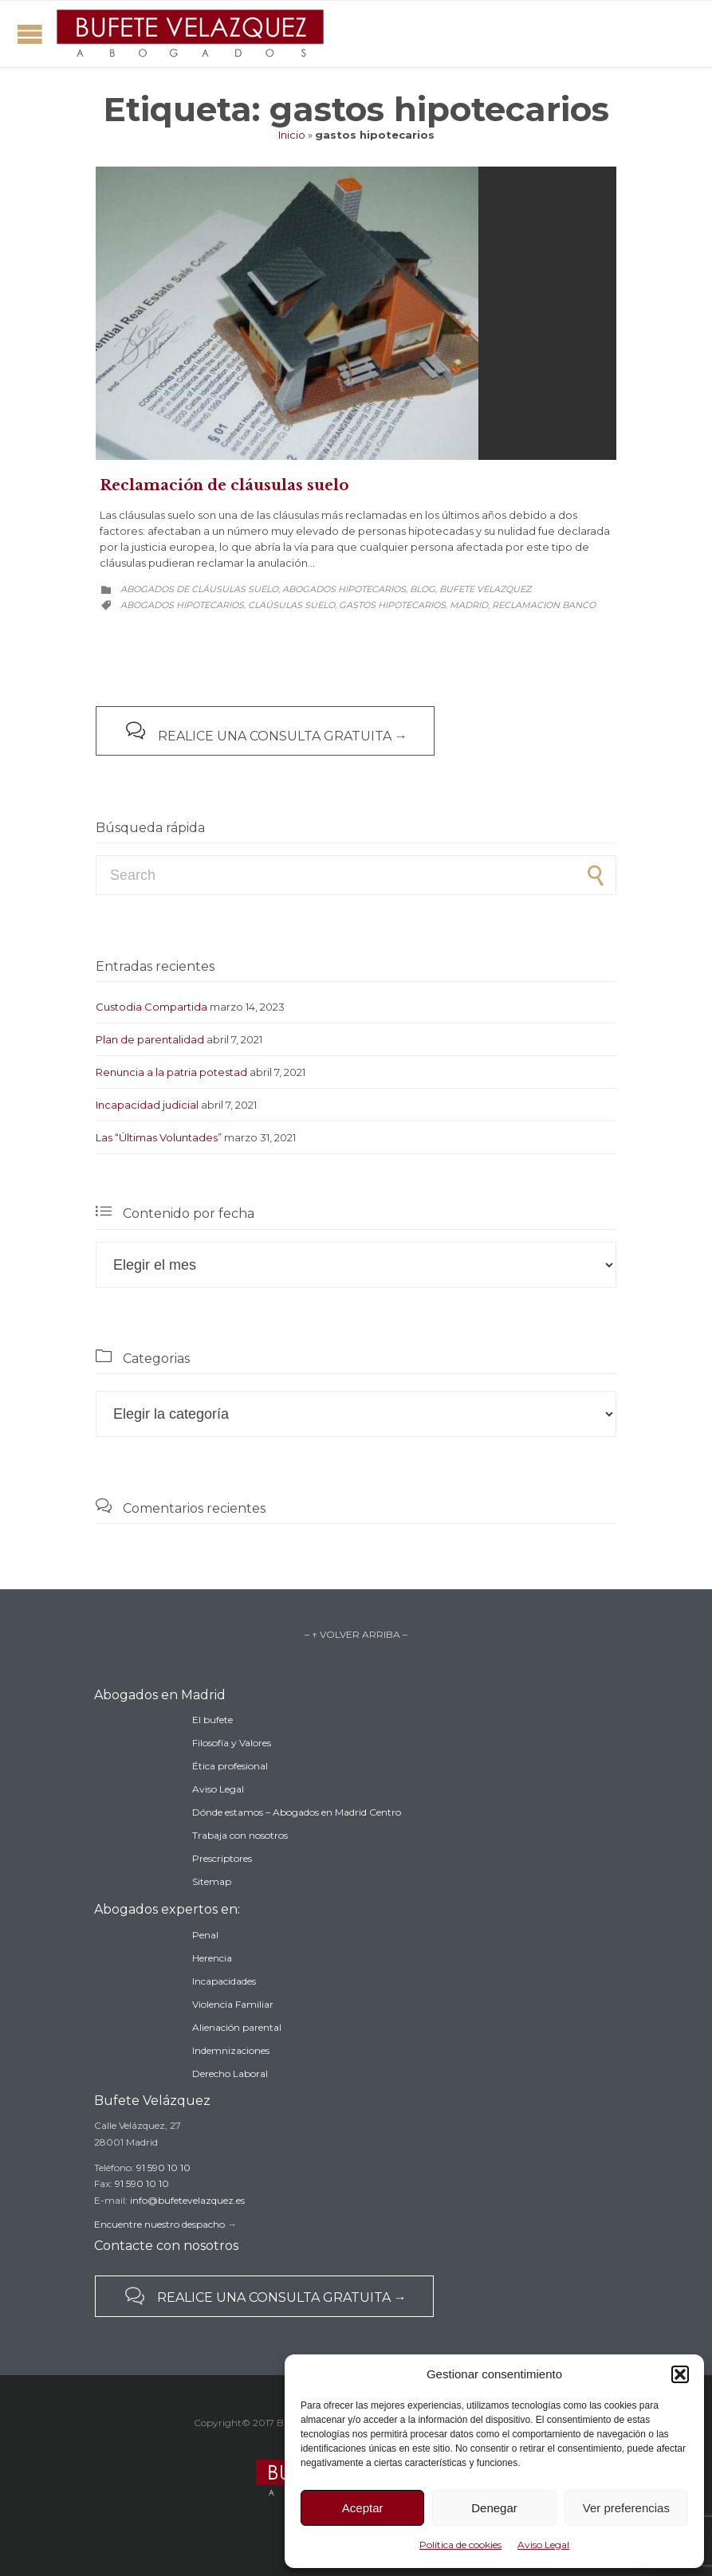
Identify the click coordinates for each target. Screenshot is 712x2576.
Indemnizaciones (230, 2050)
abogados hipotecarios (182, 605)
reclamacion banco (544, 605)
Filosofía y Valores (231, 1743)
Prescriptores (222, 1858)
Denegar (494, 2508)
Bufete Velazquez (485, 589)
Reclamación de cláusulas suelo (224, 485)
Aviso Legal (543, 2544)
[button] (680, 2374)
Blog (422, 589)
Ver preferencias (626, 2508)
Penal (205, 1935)
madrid (469, 605)
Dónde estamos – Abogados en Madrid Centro (296, 1812)
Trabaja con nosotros (240, 1835)
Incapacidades (224, 1981)
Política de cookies (460, 2544)
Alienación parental (236, 2027)
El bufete (212, 1720)
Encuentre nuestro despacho (159, 2224)
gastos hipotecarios (392, 605)
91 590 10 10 (163, 2168)
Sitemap (211, 1881)
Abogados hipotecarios (344, 589)
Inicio (291, 134)
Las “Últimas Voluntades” (159, 1137)
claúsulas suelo (291, 605)
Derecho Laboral (230, 2073)
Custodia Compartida (151, 1006)
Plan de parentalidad (150, 1039)
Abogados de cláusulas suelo (199, 589)
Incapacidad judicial (147, 1104)
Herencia (212, 1958)
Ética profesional (230, 1766)
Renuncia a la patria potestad (171, 1072)
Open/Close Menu (30, 34)
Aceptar (363, 2508)
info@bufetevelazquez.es (187, 2200)
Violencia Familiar (232, 2004)
